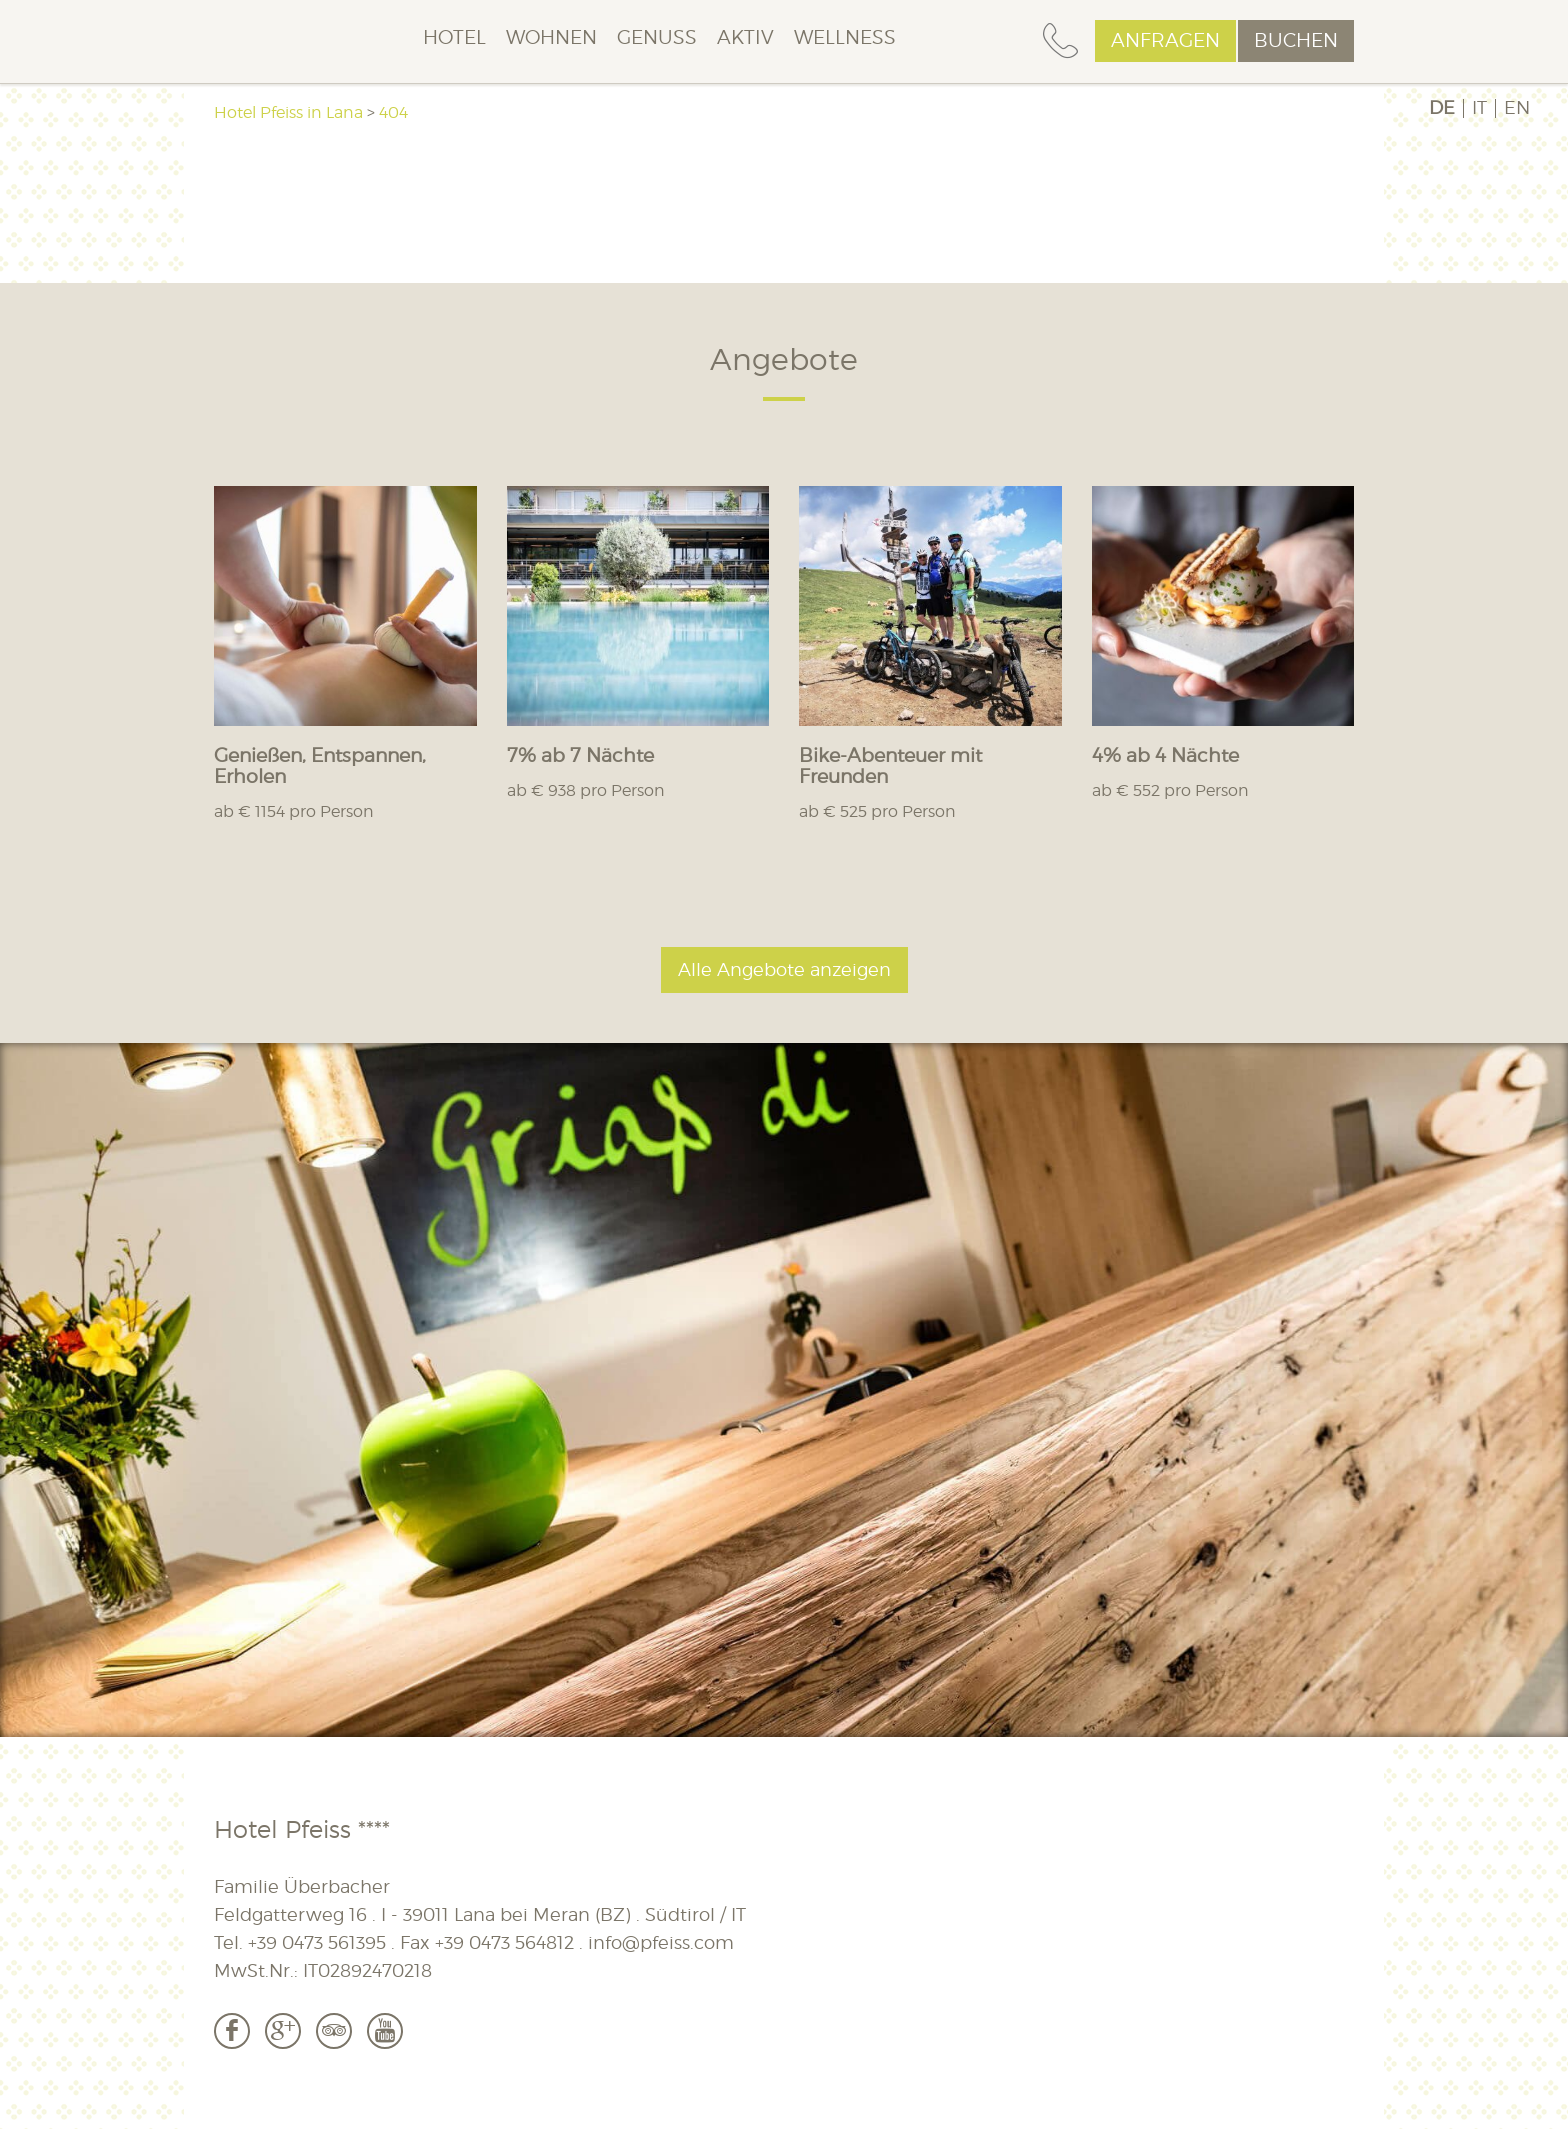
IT (1479, 108)
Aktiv (745, 37)
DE (1442, 108)
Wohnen (551, 37)
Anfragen (1165, 40)
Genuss (657, 37)
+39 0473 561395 (317, 1942)
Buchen (1296, 40)
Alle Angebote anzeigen (784, 969)
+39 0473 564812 (504, 1942)
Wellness (845, 37)
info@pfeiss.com (661, 1942)
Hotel (454, 37)
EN (1517, 108)
